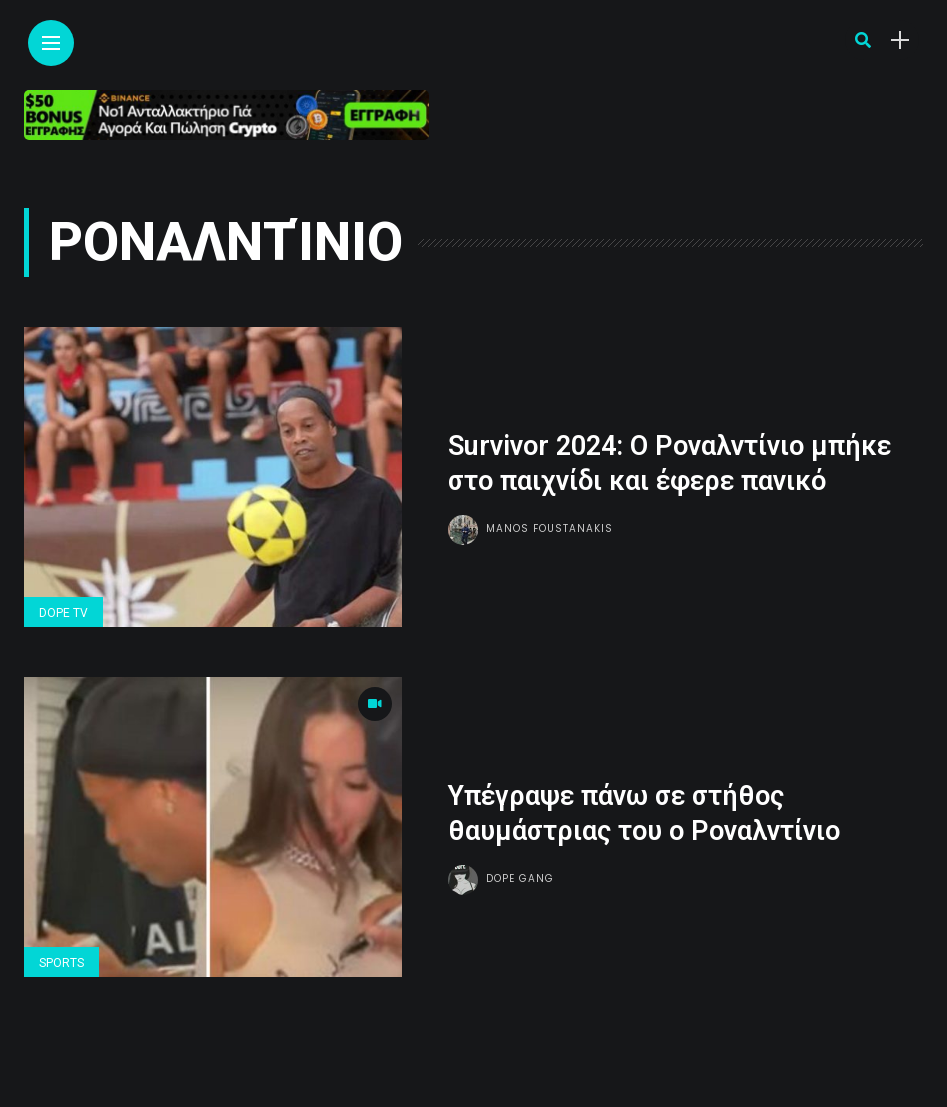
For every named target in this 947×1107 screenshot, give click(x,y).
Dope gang (520, 878)
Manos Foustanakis (549, 528)
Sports (61, 963)
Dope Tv (63, 613)
